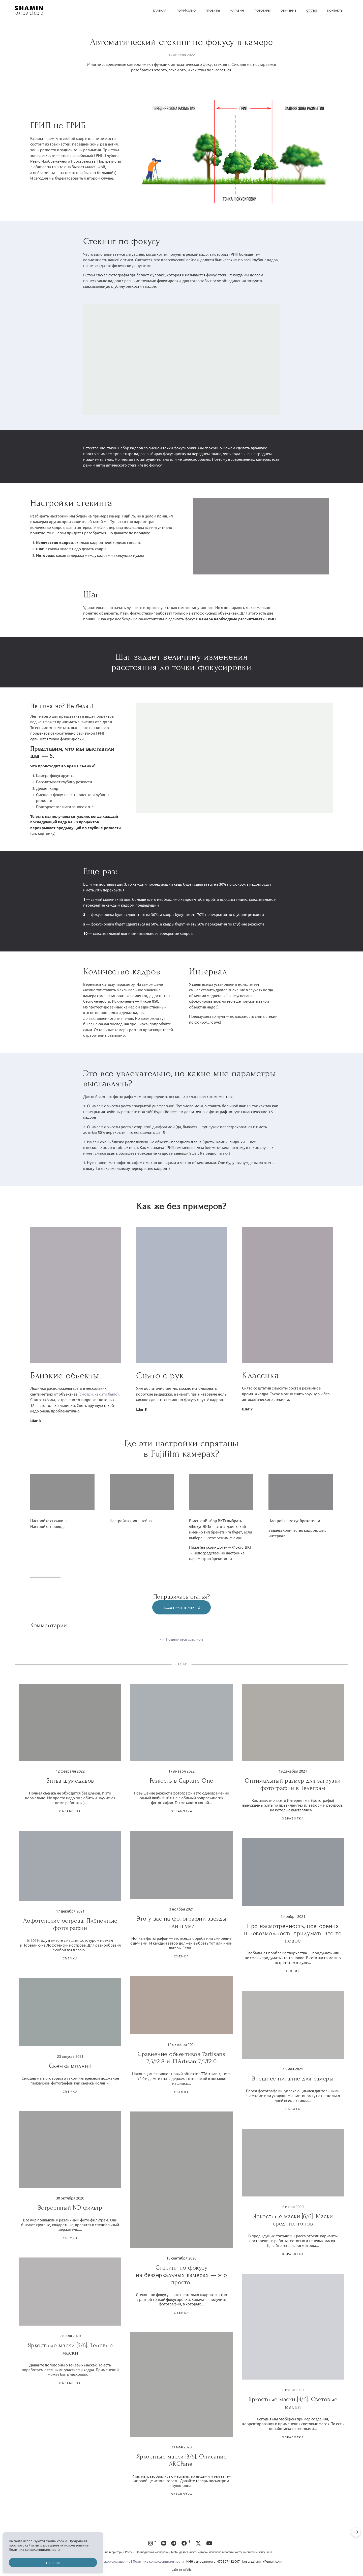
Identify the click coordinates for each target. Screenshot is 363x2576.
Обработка (70, 1819)
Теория (293, 1979)
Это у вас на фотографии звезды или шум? (181, 1930)
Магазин (237, 10)
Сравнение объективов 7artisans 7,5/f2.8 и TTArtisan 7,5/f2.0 (181, 2066)
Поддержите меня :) (182, 1615)
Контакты (335, 10)
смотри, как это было (98, 1401)
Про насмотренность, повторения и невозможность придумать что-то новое (293, 1941)
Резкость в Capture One (181, 1788)
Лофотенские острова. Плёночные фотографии (70, 1932)
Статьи (311, 10)
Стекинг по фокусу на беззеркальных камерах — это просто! (181, 2283)
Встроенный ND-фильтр (70, 2215)
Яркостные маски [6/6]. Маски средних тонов (293, 2228)
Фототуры (262, 10)
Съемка (70, 1966)
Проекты (213, 10)
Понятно (53, 2562)
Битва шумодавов (70, 1788)
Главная (159, 10)
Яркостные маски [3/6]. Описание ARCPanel (181, 2468)
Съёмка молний (70, 2074)
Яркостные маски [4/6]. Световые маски (293, 2411)
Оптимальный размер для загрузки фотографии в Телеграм (293, 1792)
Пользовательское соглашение (105, 2569)
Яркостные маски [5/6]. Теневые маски (70, 2357)
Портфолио (186, 10)
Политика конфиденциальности (158, 2569)
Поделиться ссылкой (184, 1647)
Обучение (288, 10)
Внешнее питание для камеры (293, 2086)
